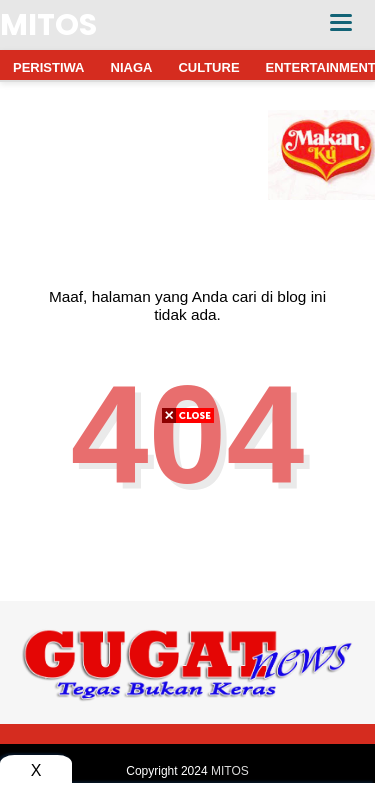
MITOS (48, 25)
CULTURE (208, 67)
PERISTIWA (49, 67)
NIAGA (132, 67)
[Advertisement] (187, 610)
